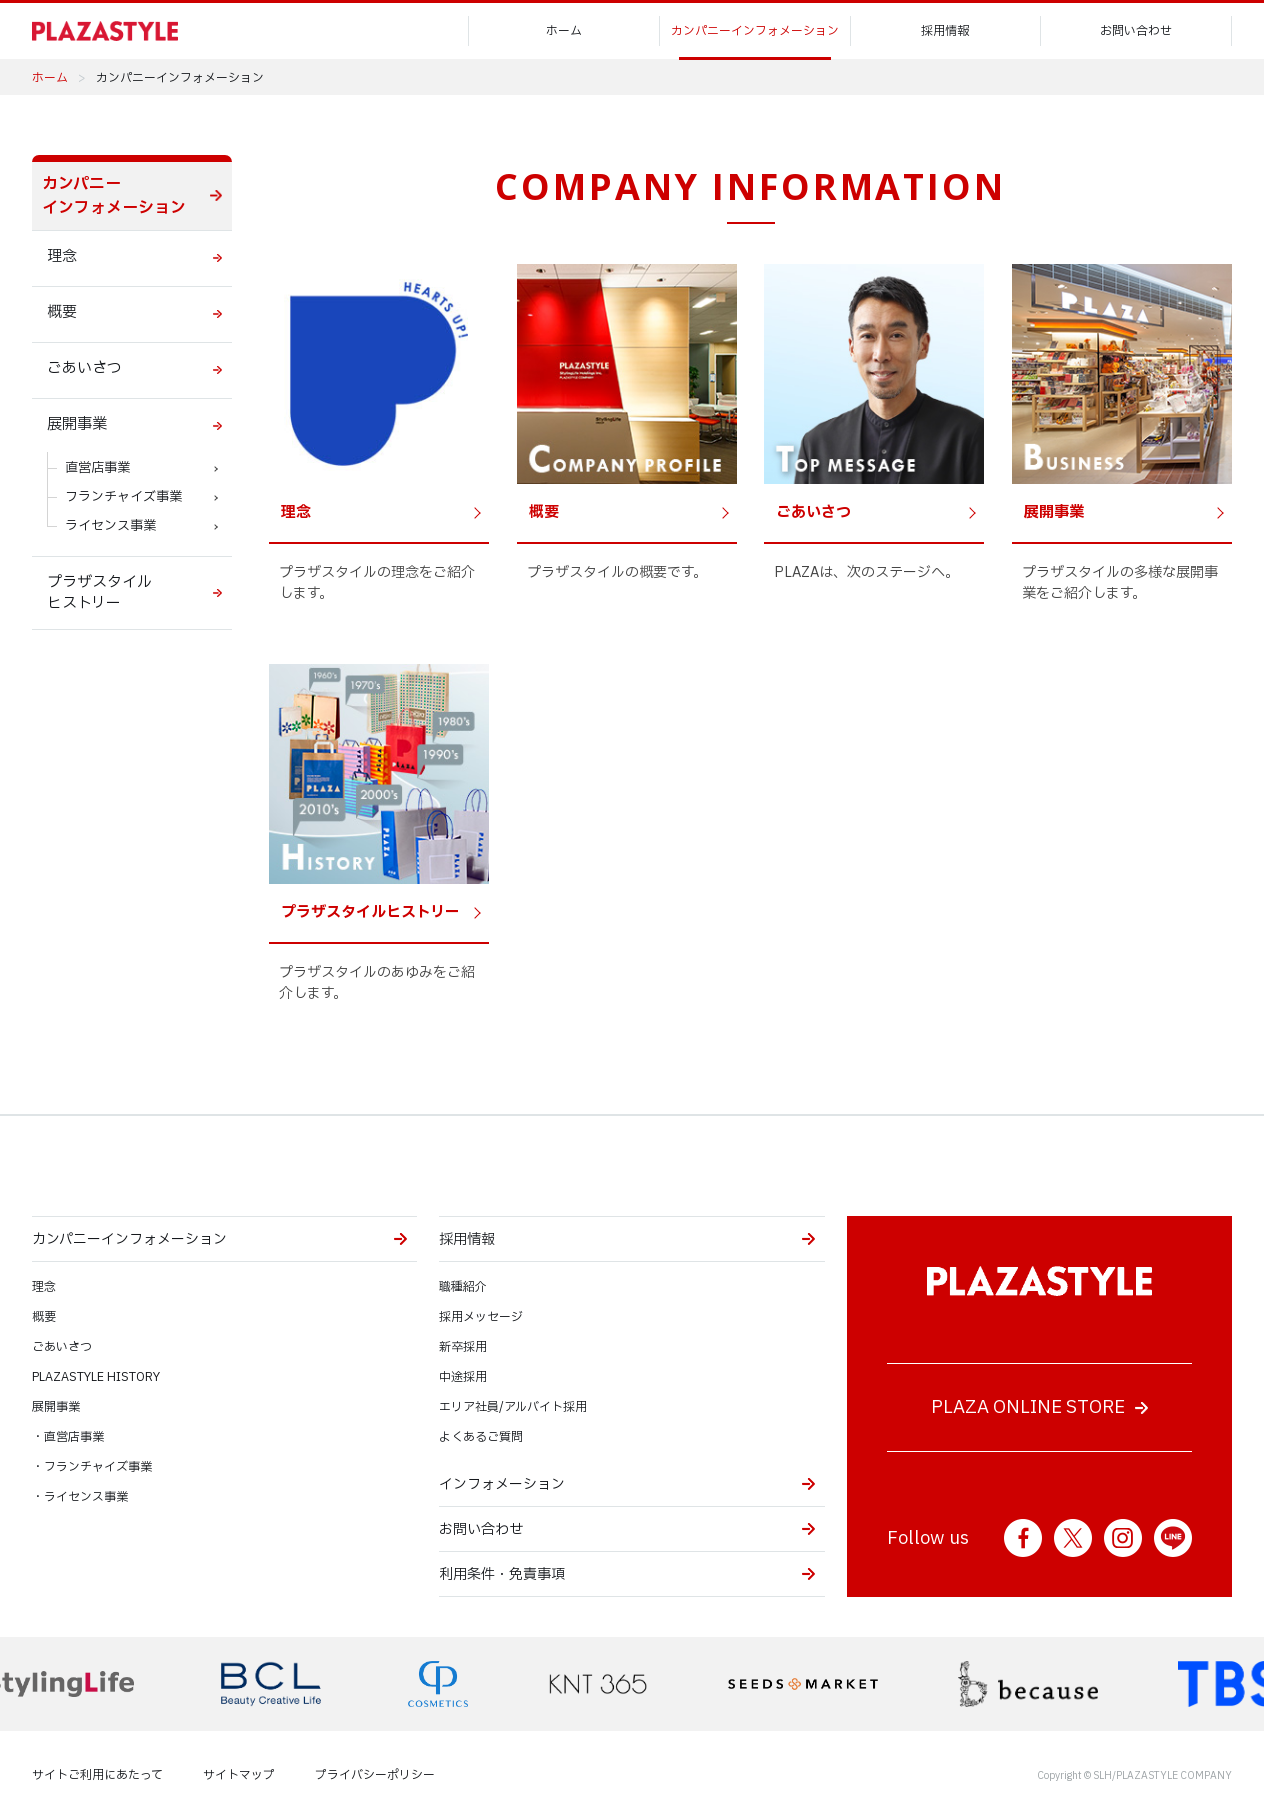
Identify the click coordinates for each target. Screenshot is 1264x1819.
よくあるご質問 (481, 1437)
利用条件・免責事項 (502, 1574)
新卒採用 (463, 1347)
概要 (62, 312)
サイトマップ (239, 1775)
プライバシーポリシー (375, 1775)
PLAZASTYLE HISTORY (96, 1377)
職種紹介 (463, 1287)
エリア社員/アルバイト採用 (513, 1407)
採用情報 (945, 31)
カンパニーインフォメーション (755, 31)
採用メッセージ (481, 1317)
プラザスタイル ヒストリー (99, 593)
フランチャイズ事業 (123, 497)
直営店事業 (97, 468)
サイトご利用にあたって (97, 1775)
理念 (62, 256)
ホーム (564, 31)
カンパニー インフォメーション (114, 196)
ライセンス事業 (110, 526)
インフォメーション (502, 1484)
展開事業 (77, 424)
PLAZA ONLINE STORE (1028, 1407)
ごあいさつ (84, 368)
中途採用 (463, 1377)
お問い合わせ (1136, 31)
